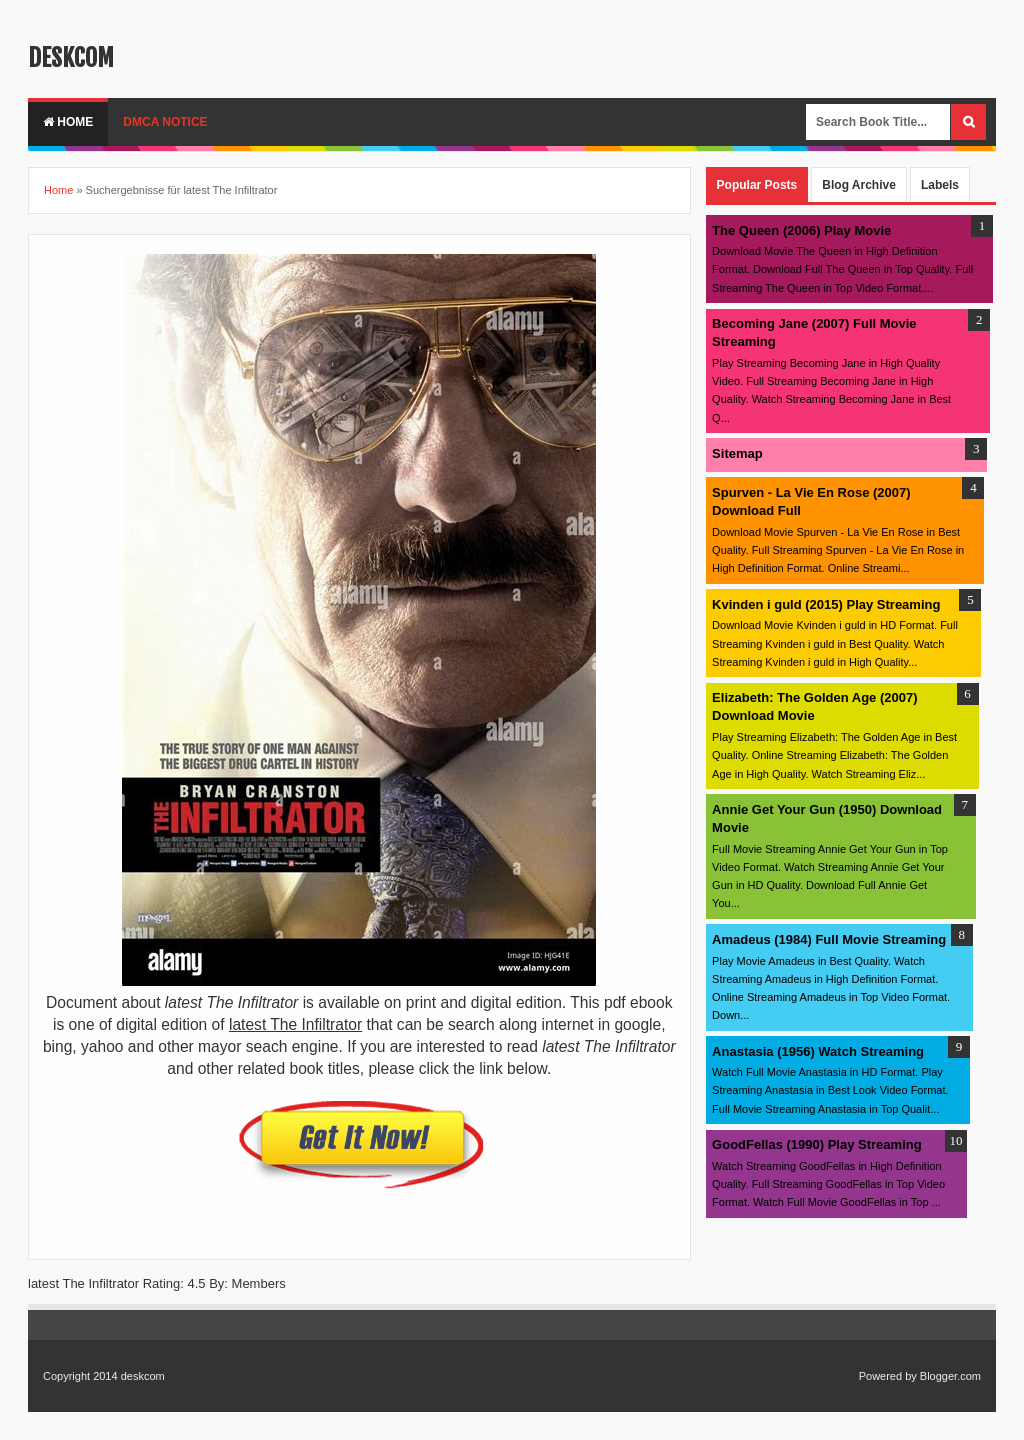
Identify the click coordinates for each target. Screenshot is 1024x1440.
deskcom (71, 58)
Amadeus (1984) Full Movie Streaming (829, 939)
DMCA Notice (165, 122)
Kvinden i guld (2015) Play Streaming (826, 604)
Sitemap (737, 453)
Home (68, 122)
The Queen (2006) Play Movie (801, 230)
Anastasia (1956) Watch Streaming (818, 1051)
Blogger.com (950, 1376)
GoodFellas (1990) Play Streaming (817, 1144)
